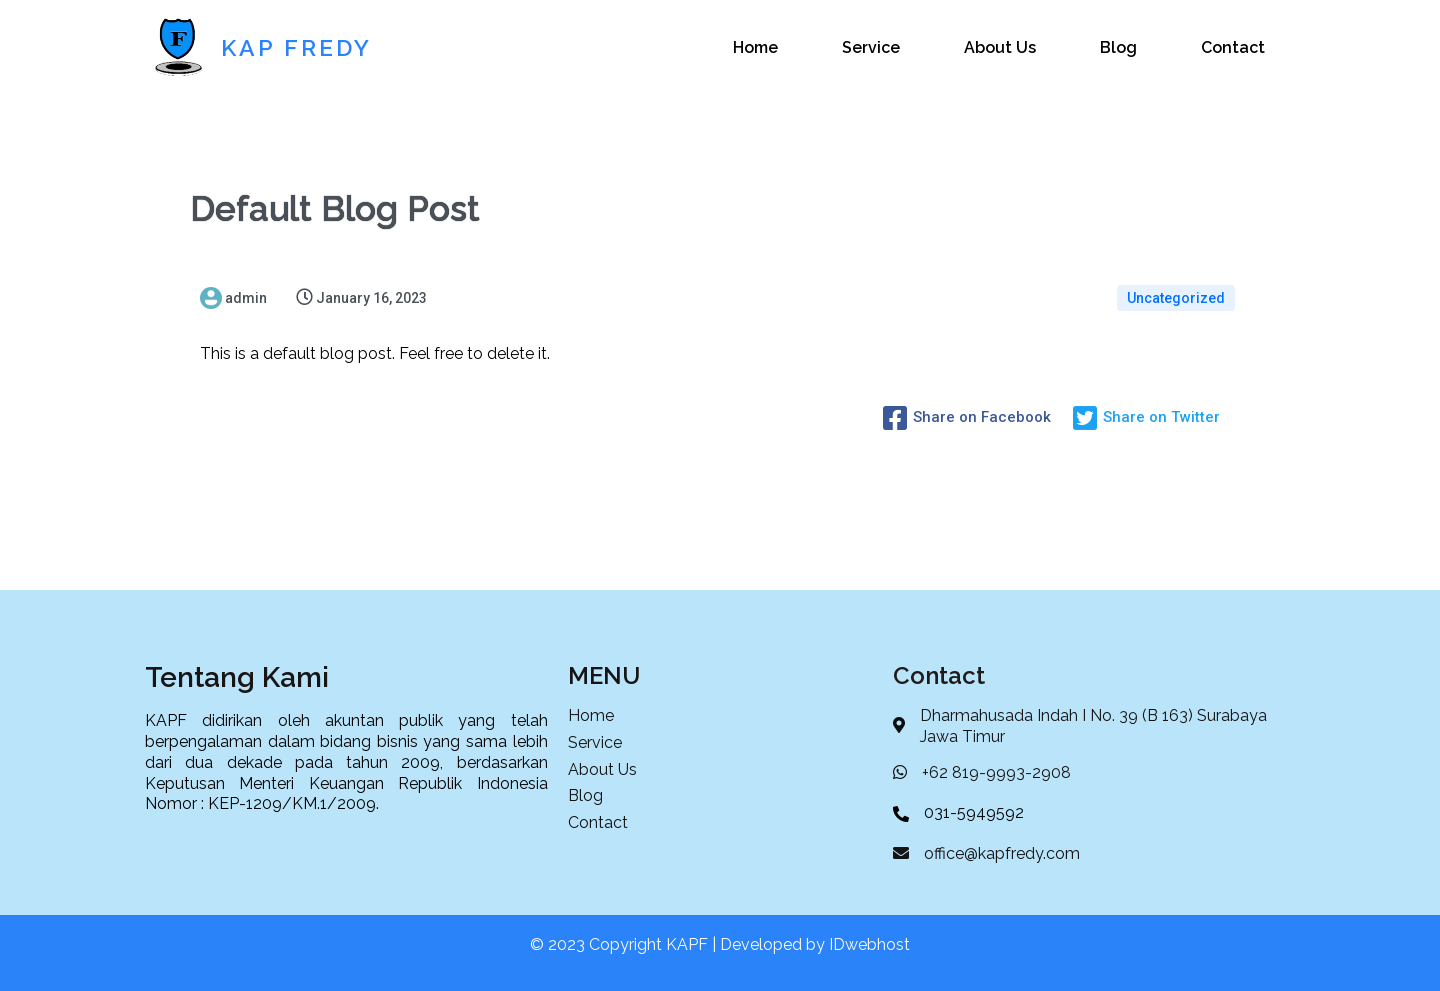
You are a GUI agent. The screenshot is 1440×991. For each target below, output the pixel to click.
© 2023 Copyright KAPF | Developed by (679, 944)
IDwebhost (869, 944)
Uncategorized (1176, 298)
